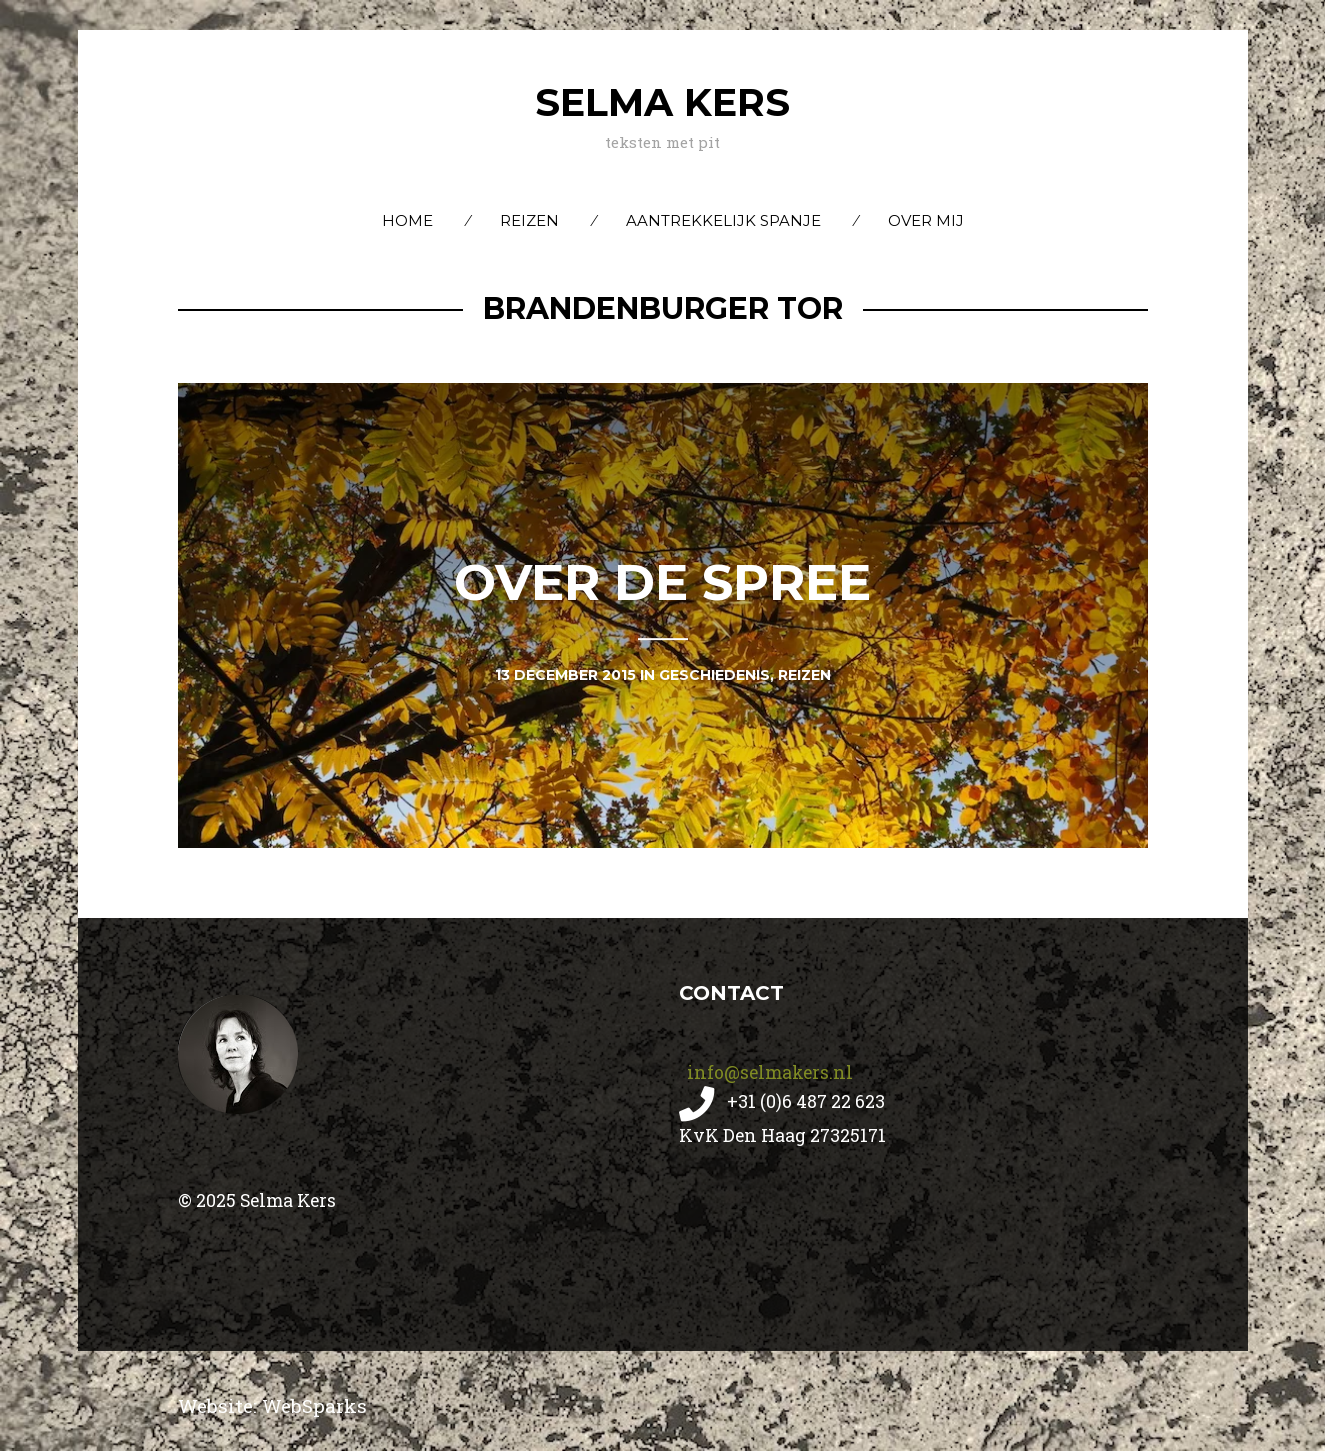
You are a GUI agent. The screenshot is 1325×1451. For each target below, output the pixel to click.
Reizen (529, 220)
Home (407, 220)
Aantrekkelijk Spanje (723, 220)
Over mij (926, 220)
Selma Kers (662, 102)
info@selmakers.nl (768, 1072)
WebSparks (314, 1405)
